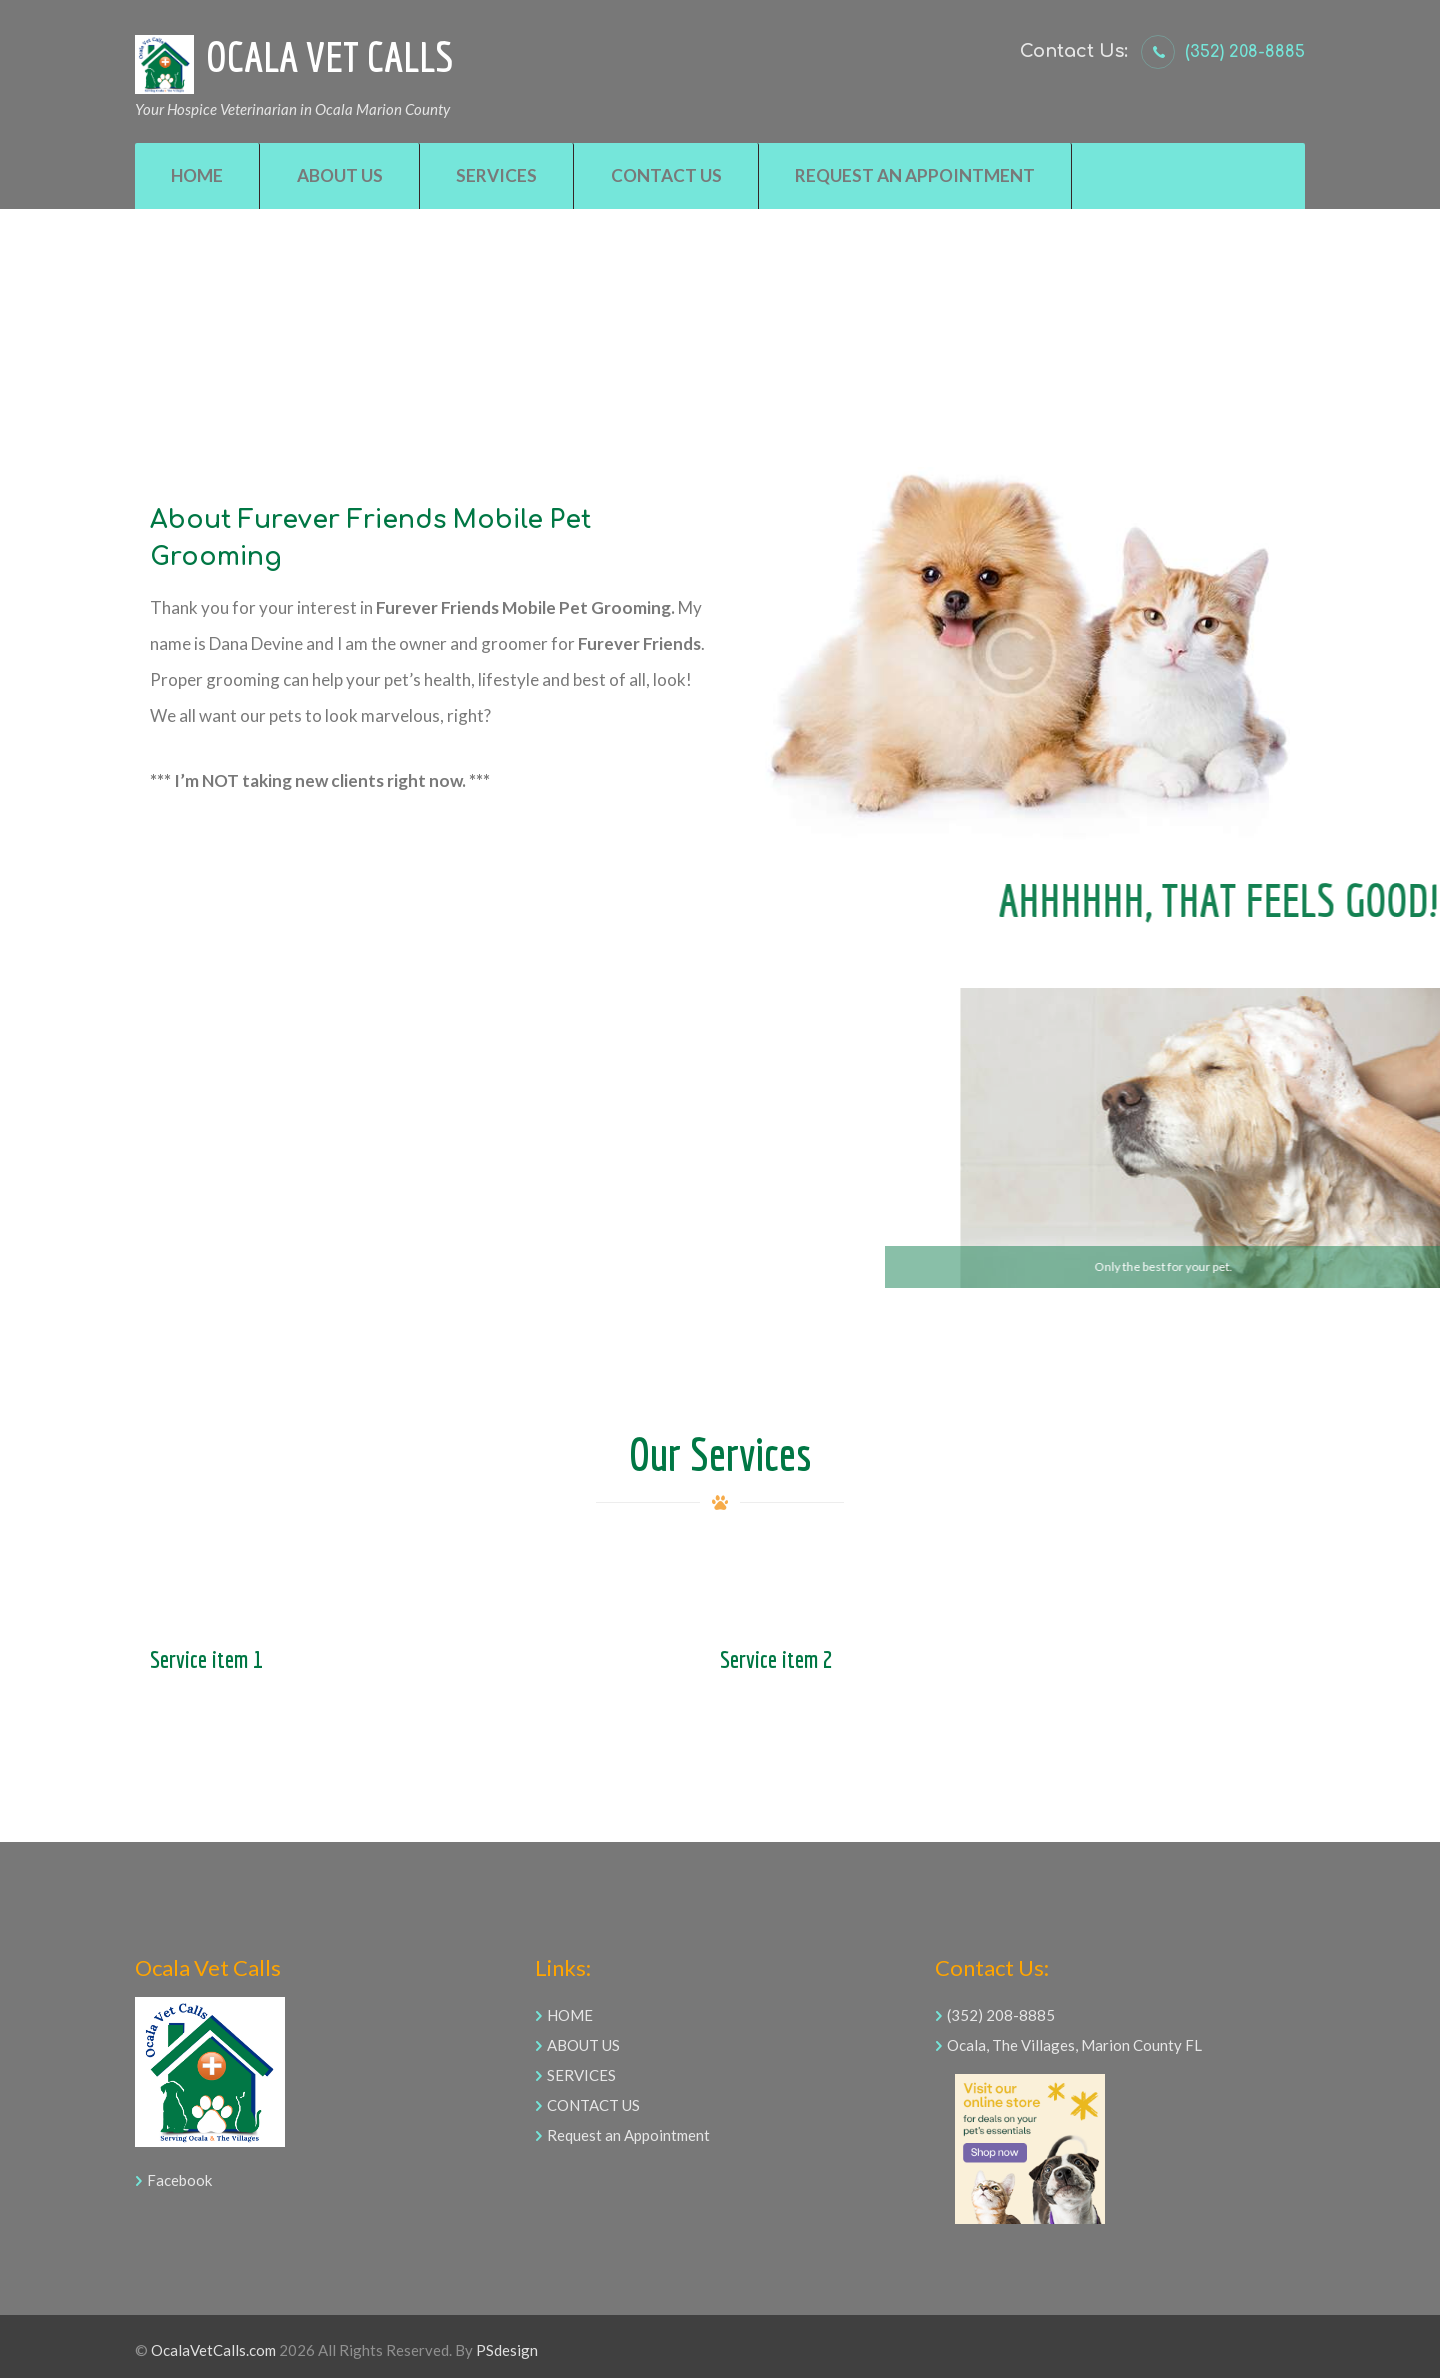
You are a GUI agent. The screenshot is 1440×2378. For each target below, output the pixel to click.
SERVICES (581, 2075)
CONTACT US (593, 2105)
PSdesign (507, 2350)
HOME (570, 2015)
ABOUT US (583, 2045)
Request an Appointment (628, 2135)
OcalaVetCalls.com (213, 2350)
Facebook (179, 2180)
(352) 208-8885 (1245, 52)
